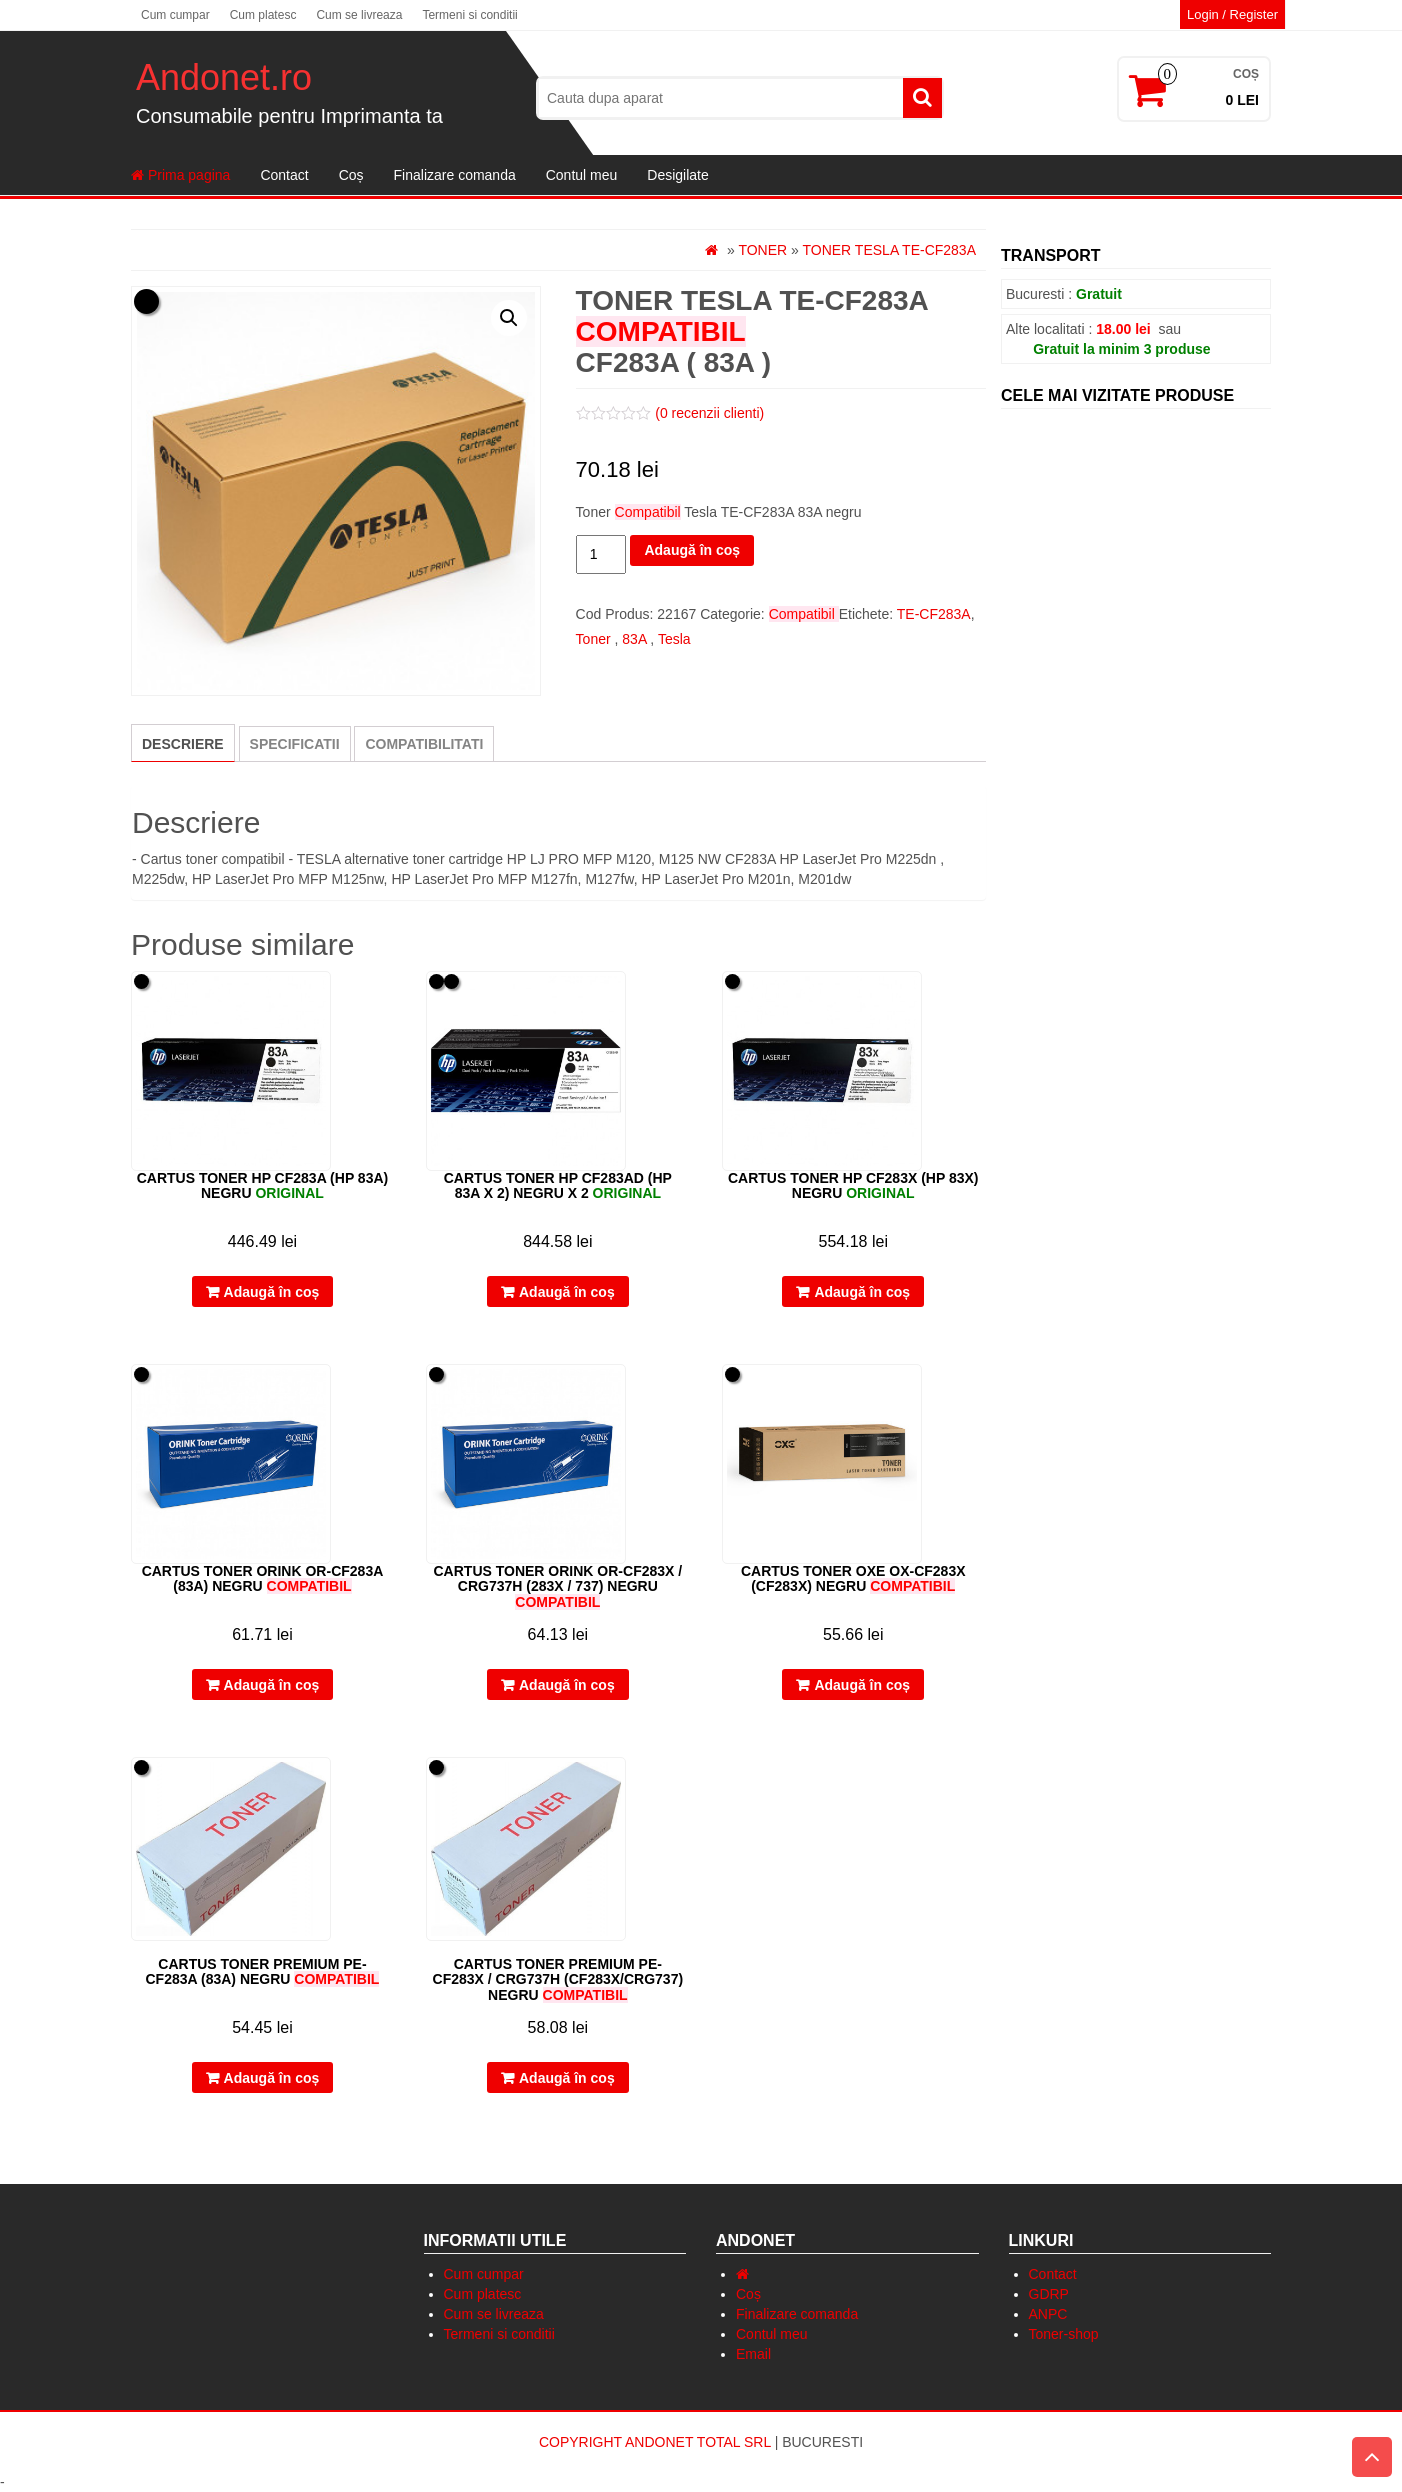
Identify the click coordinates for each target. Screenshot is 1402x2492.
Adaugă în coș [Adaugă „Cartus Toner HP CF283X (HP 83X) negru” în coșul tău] (862, 1292)
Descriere (183, 744)
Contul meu (582, 175)
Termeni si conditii (469, 15)
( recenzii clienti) (709, 413)
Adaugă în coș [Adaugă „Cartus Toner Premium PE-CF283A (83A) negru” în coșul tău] (272, 2078)
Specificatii (295, 744)
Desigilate (677, 175)
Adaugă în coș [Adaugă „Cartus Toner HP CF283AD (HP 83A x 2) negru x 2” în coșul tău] (567, 1292)
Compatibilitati (424, 744)
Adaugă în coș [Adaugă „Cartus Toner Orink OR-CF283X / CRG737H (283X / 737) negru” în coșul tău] (567, 1685)
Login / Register (1232, 14)
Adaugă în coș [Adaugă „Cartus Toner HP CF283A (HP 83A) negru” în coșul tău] (272, 1292)
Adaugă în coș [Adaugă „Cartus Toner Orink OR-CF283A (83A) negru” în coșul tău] (272, 1685)
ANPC (1048, 2314)
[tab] (183, 743)
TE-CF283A (934, 614)
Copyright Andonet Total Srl (657, 2442)
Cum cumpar (175, 15)
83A (634, 639)
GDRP (1049, 2294)
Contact (284, 175)
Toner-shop (1064, 2334)
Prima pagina (180, 175)
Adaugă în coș (692, 550)
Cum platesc (263, 15)
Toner (762, 250)
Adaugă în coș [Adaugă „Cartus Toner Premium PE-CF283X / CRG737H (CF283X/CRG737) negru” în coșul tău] (567, 2078)
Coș (351, 175)
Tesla (674, 639)
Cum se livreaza (359, 15)
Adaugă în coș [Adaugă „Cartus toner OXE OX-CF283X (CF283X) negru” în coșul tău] (862, 1685)
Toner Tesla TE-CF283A (889, 250)
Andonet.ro (224, 77)
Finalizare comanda (455, 175)
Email (753, 2354)
